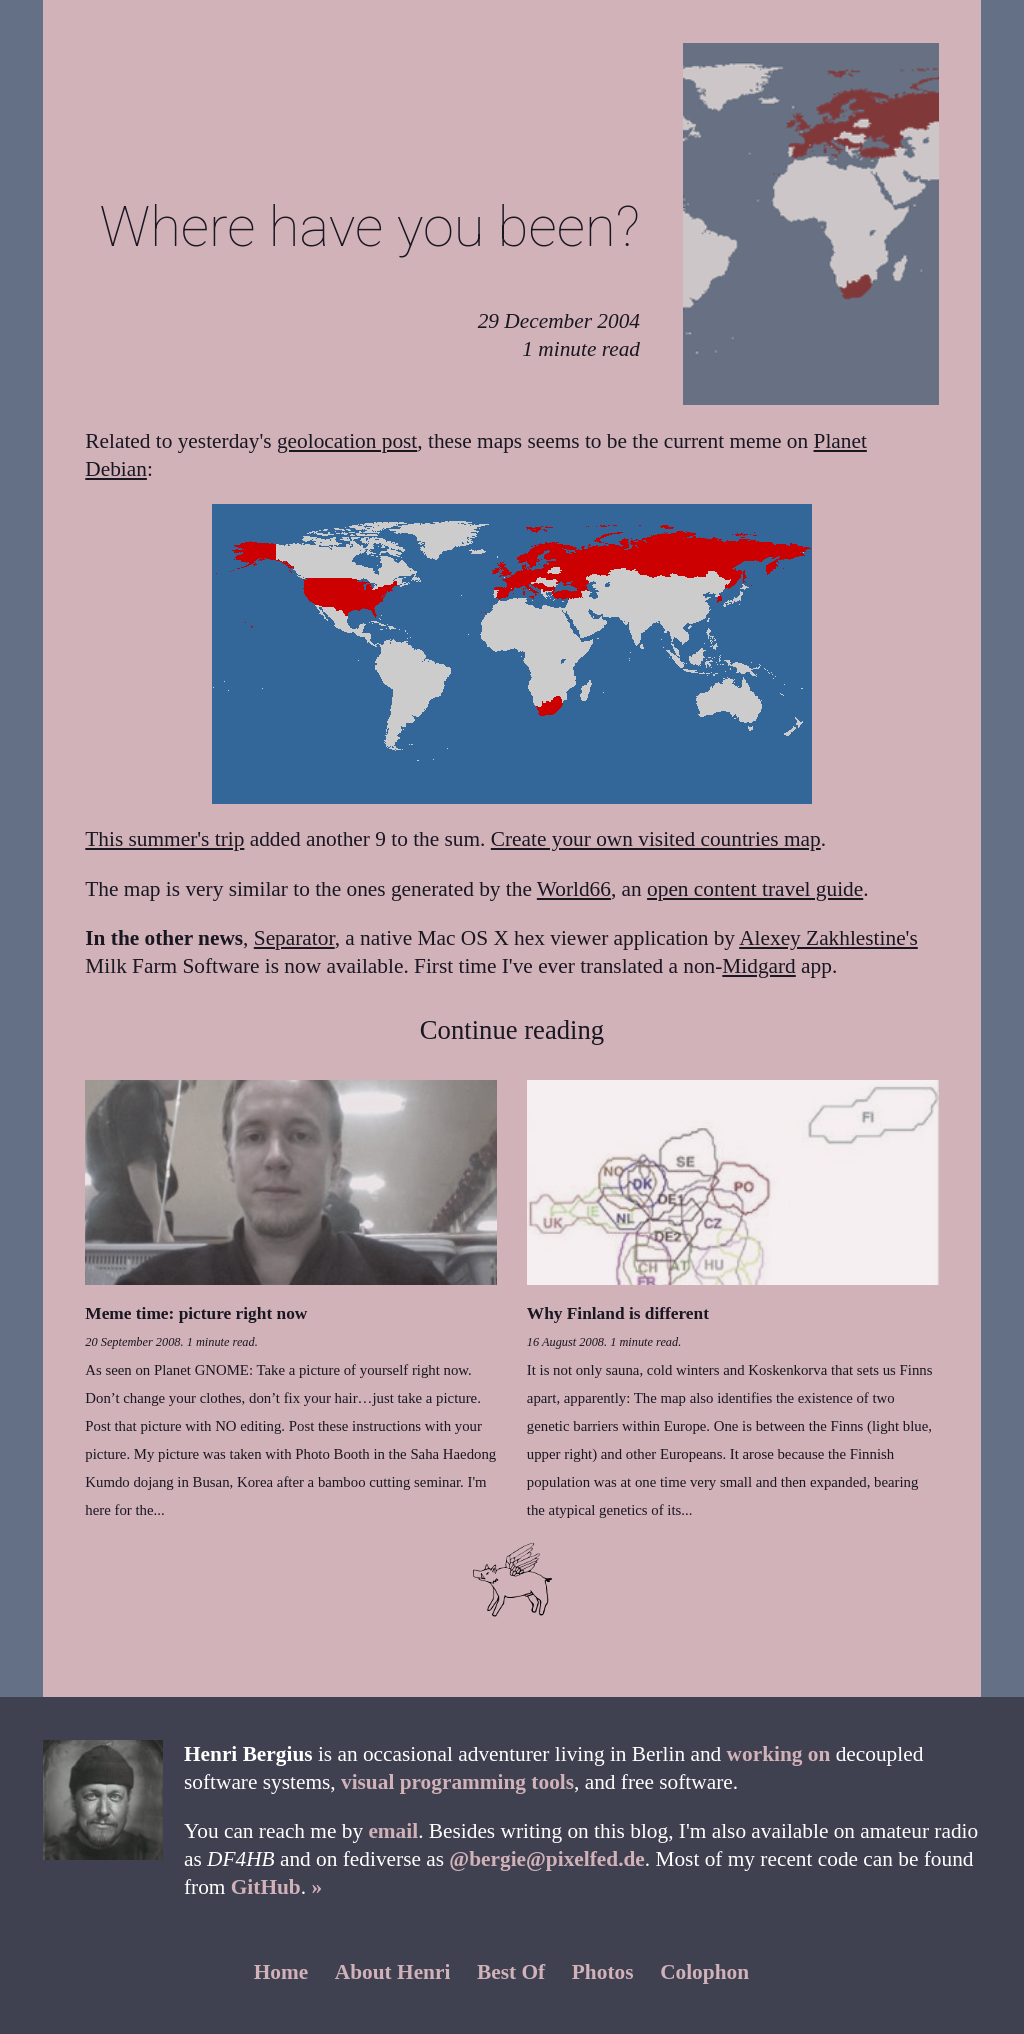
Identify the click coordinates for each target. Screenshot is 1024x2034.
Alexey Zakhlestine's (828, 938)
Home (281, 1972)
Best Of (511, 1972)
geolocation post (347, 441)
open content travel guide (755, 889)
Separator (294, 938)
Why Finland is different (618, 1313)
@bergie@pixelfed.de (546, 1859)
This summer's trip (164, 839)
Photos (603, 1972)
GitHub (266, 1887)
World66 (574, 889)
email (393, 1831)
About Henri (393, 1972)
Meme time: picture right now (196, 1313)
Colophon (704, 1972)
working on (779, 1754)
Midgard (758, 966)
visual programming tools (457, 1782)
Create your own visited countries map (656, 839)
